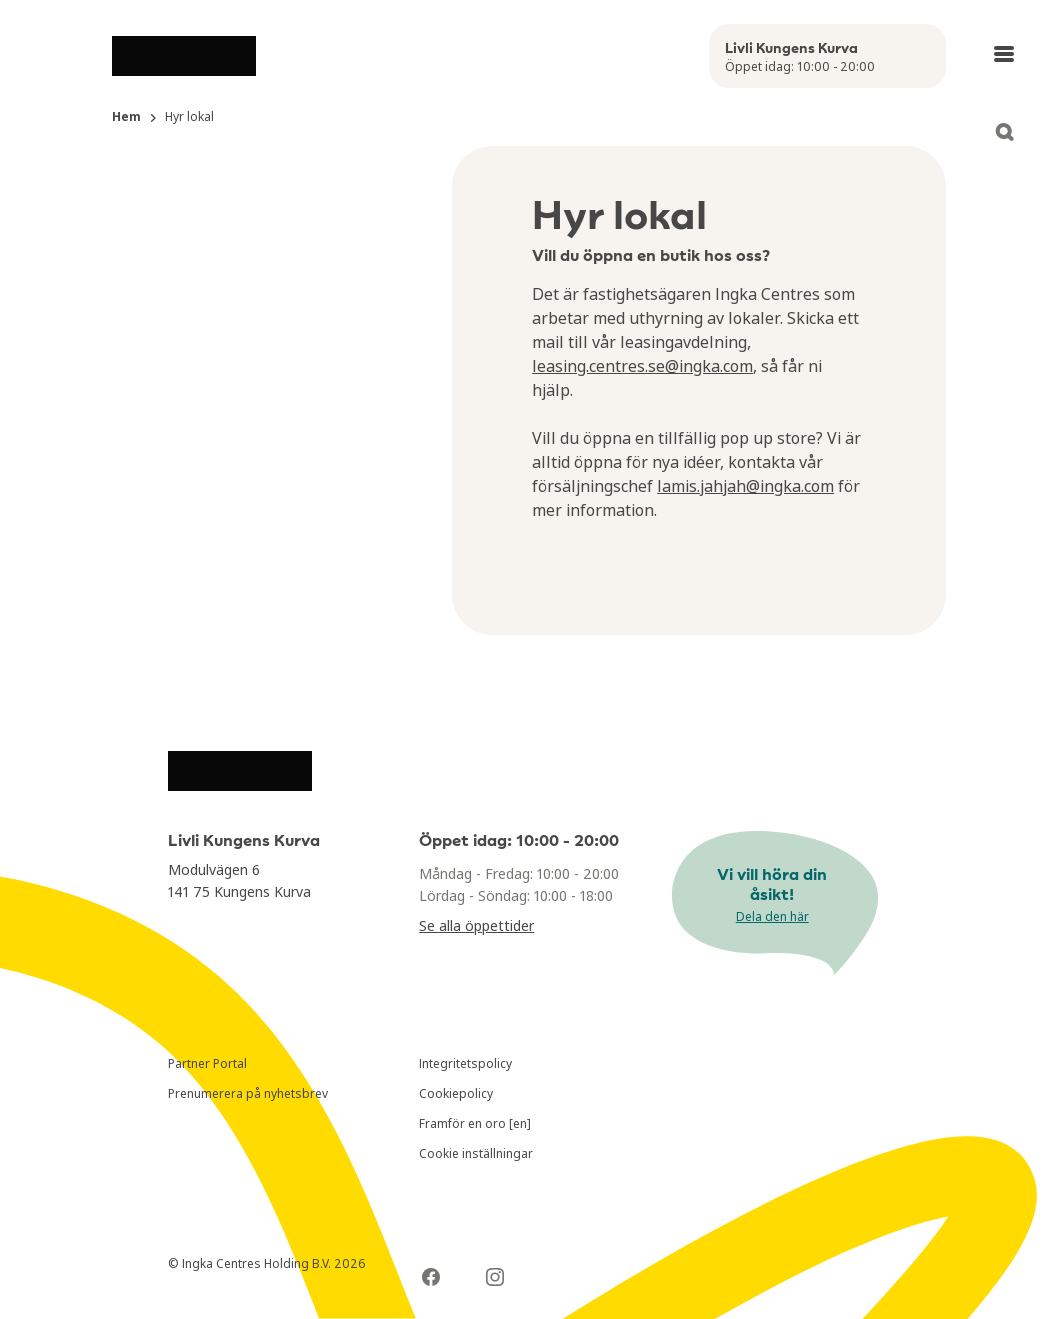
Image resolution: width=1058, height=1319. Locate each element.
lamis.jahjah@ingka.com (745, 486)
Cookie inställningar (476, 1153)
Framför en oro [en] (475, 1123)
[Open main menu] (1004, 54)
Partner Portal (207, 1063)
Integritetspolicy (465, 1063)
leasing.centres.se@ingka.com (642, 366)
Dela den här (772, 916)
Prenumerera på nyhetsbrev (248, 1093)
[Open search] (1004, 132)
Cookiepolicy (456, 1093)
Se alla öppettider (476, 925)
